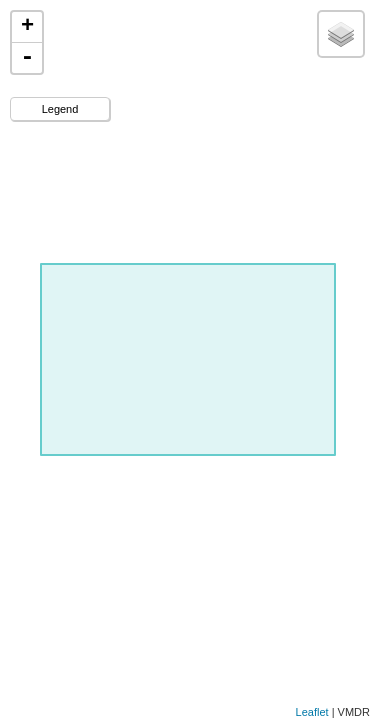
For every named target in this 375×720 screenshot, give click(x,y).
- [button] (27, 58)
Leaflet (312, 712)
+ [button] (27, 27)
